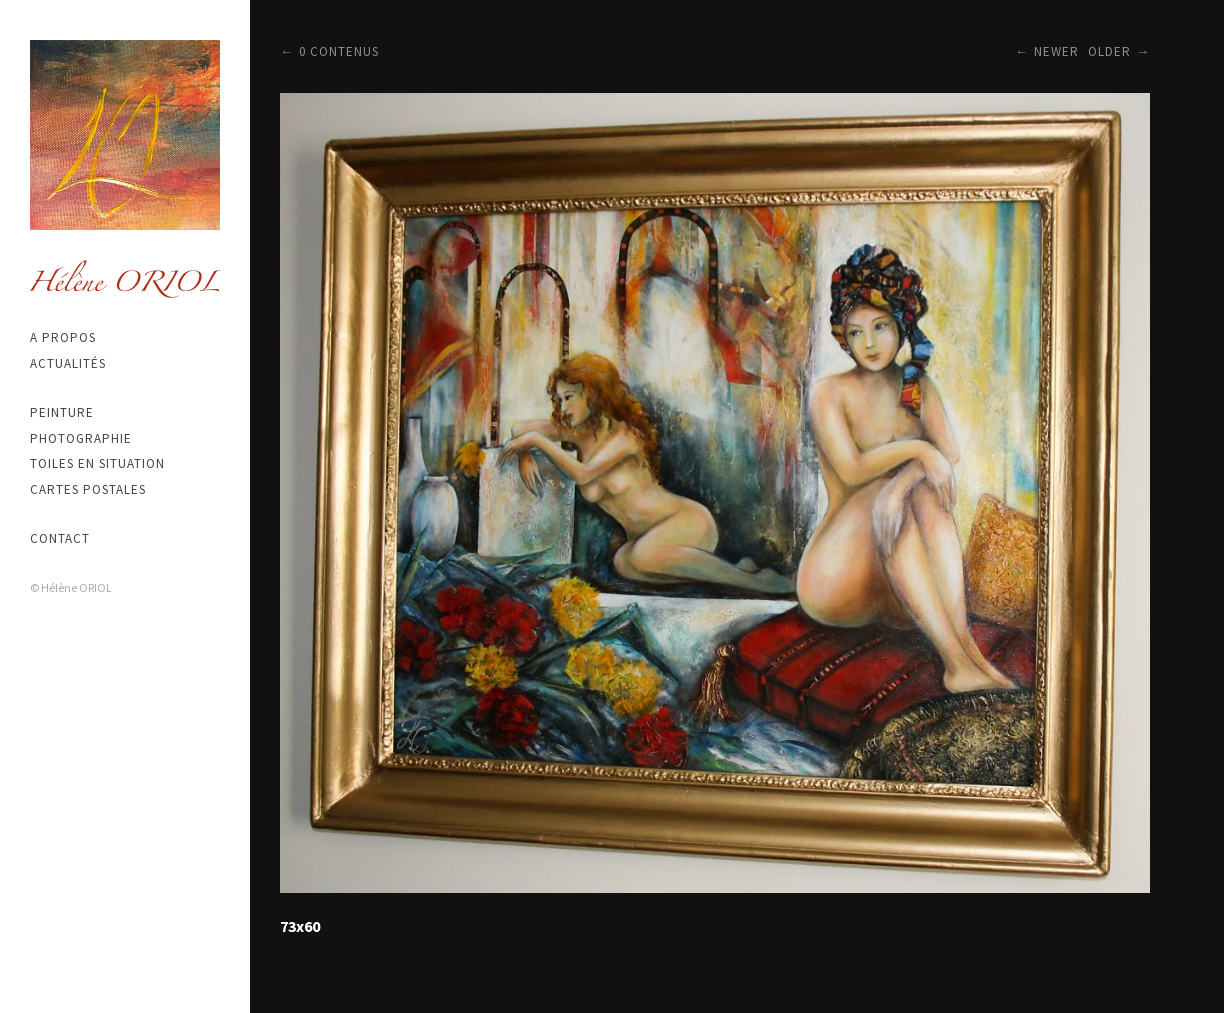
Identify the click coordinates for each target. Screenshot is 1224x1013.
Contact (60, 538)
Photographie (81, 438)
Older (1109, 51)
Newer (1056, 51)
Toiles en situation (97, 463)
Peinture (62, 412)
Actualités (68, 363)
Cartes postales (88, 489)
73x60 (300, 926)
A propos (63, 337)
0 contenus (339, 51)
